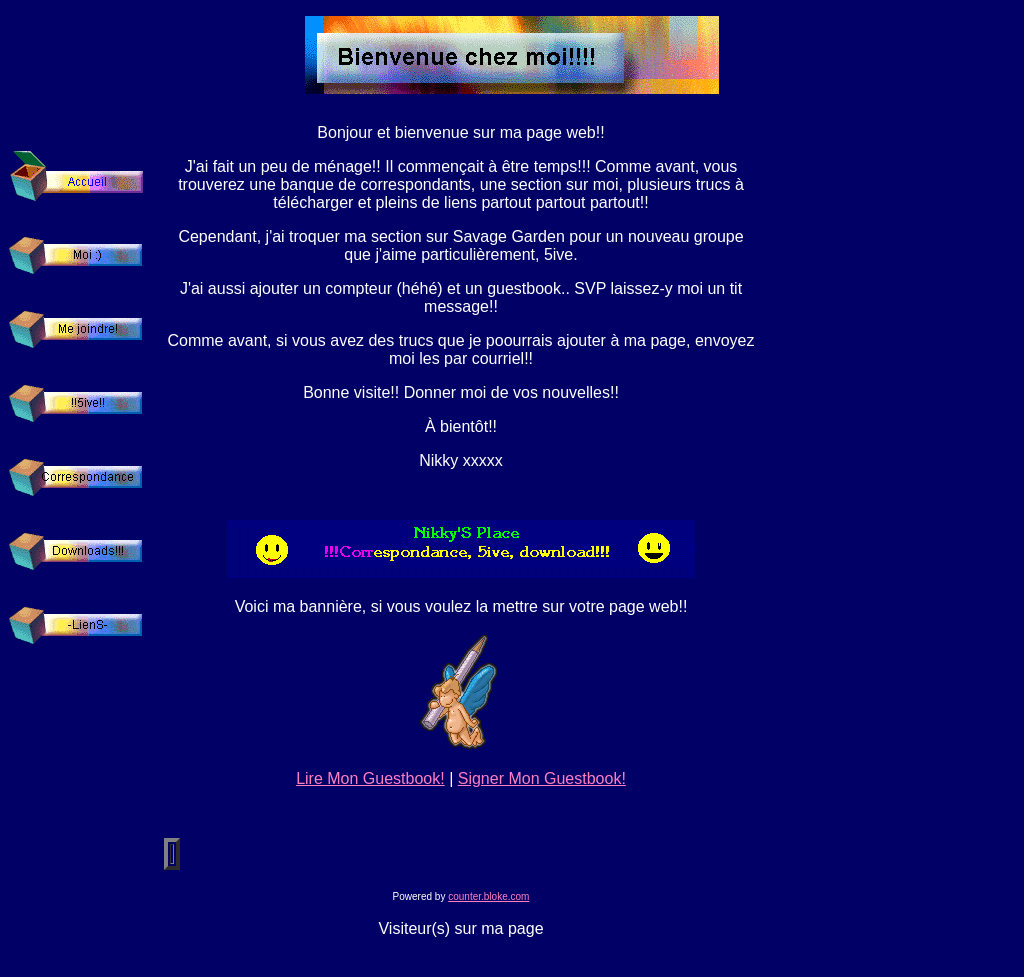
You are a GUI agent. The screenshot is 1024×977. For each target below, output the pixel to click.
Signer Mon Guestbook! (542, 778)
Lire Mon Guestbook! (370, 778)
